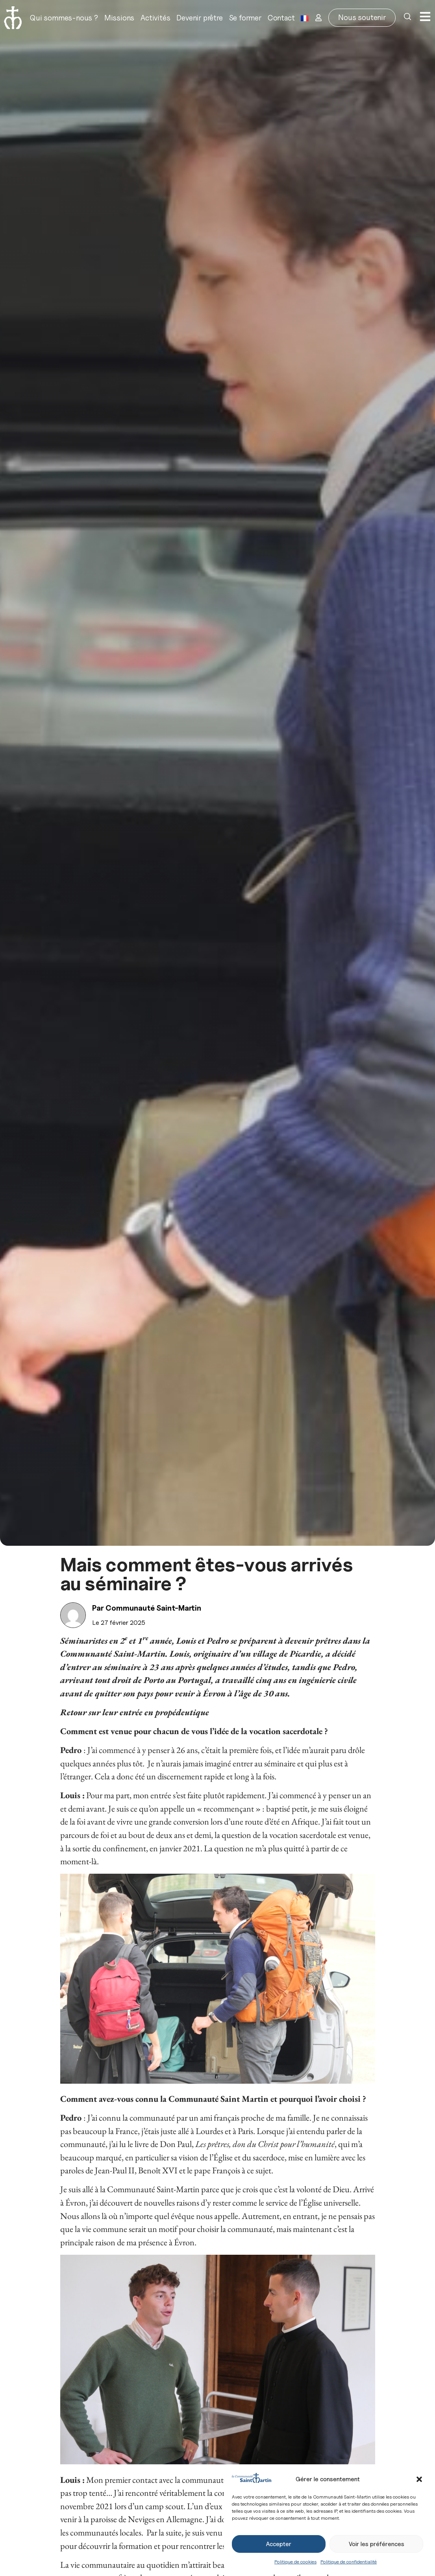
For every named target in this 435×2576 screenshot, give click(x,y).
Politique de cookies (295, 2562)
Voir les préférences (376, 2544)
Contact (281, 17)
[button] (419, 2479)
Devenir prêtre (199, 17)
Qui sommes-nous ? (64, 17)
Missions (119, 17)
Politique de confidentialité (348, 2562)
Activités (155, 17)
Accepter (278, 2544)
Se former (245, 17)
